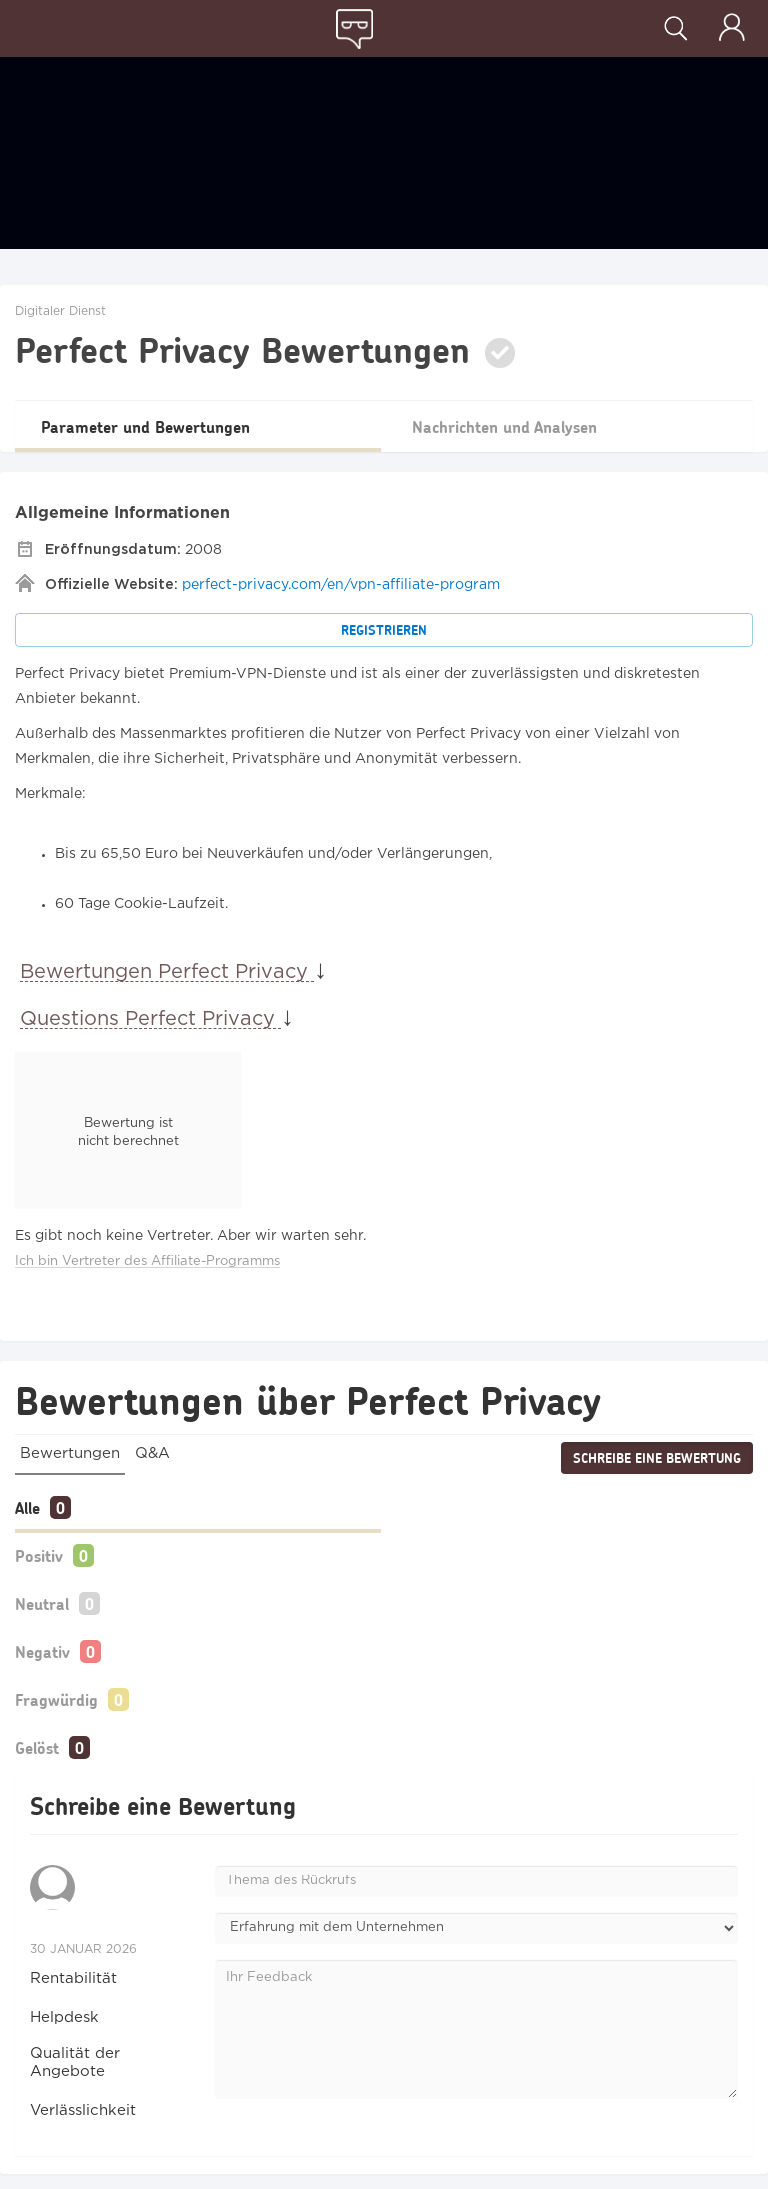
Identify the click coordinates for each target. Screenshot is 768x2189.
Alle (27, 1507)
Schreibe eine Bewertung (657, 1458)
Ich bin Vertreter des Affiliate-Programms (147, 1261)
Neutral (42, 1603)
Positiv (39, 1555)
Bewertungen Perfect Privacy (167, 972)
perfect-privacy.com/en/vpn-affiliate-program (341, 585)
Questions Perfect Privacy (150, 1019)
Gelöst (37, 1747)
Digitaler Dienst (60, 311)
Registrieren (384, 630)
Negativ (42, 1651)
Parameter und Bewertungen (145, 426)
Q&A (152, 1453)
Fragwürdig (56, 1699)
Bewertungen (70, 1453)
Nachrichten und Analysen (504, 426)
